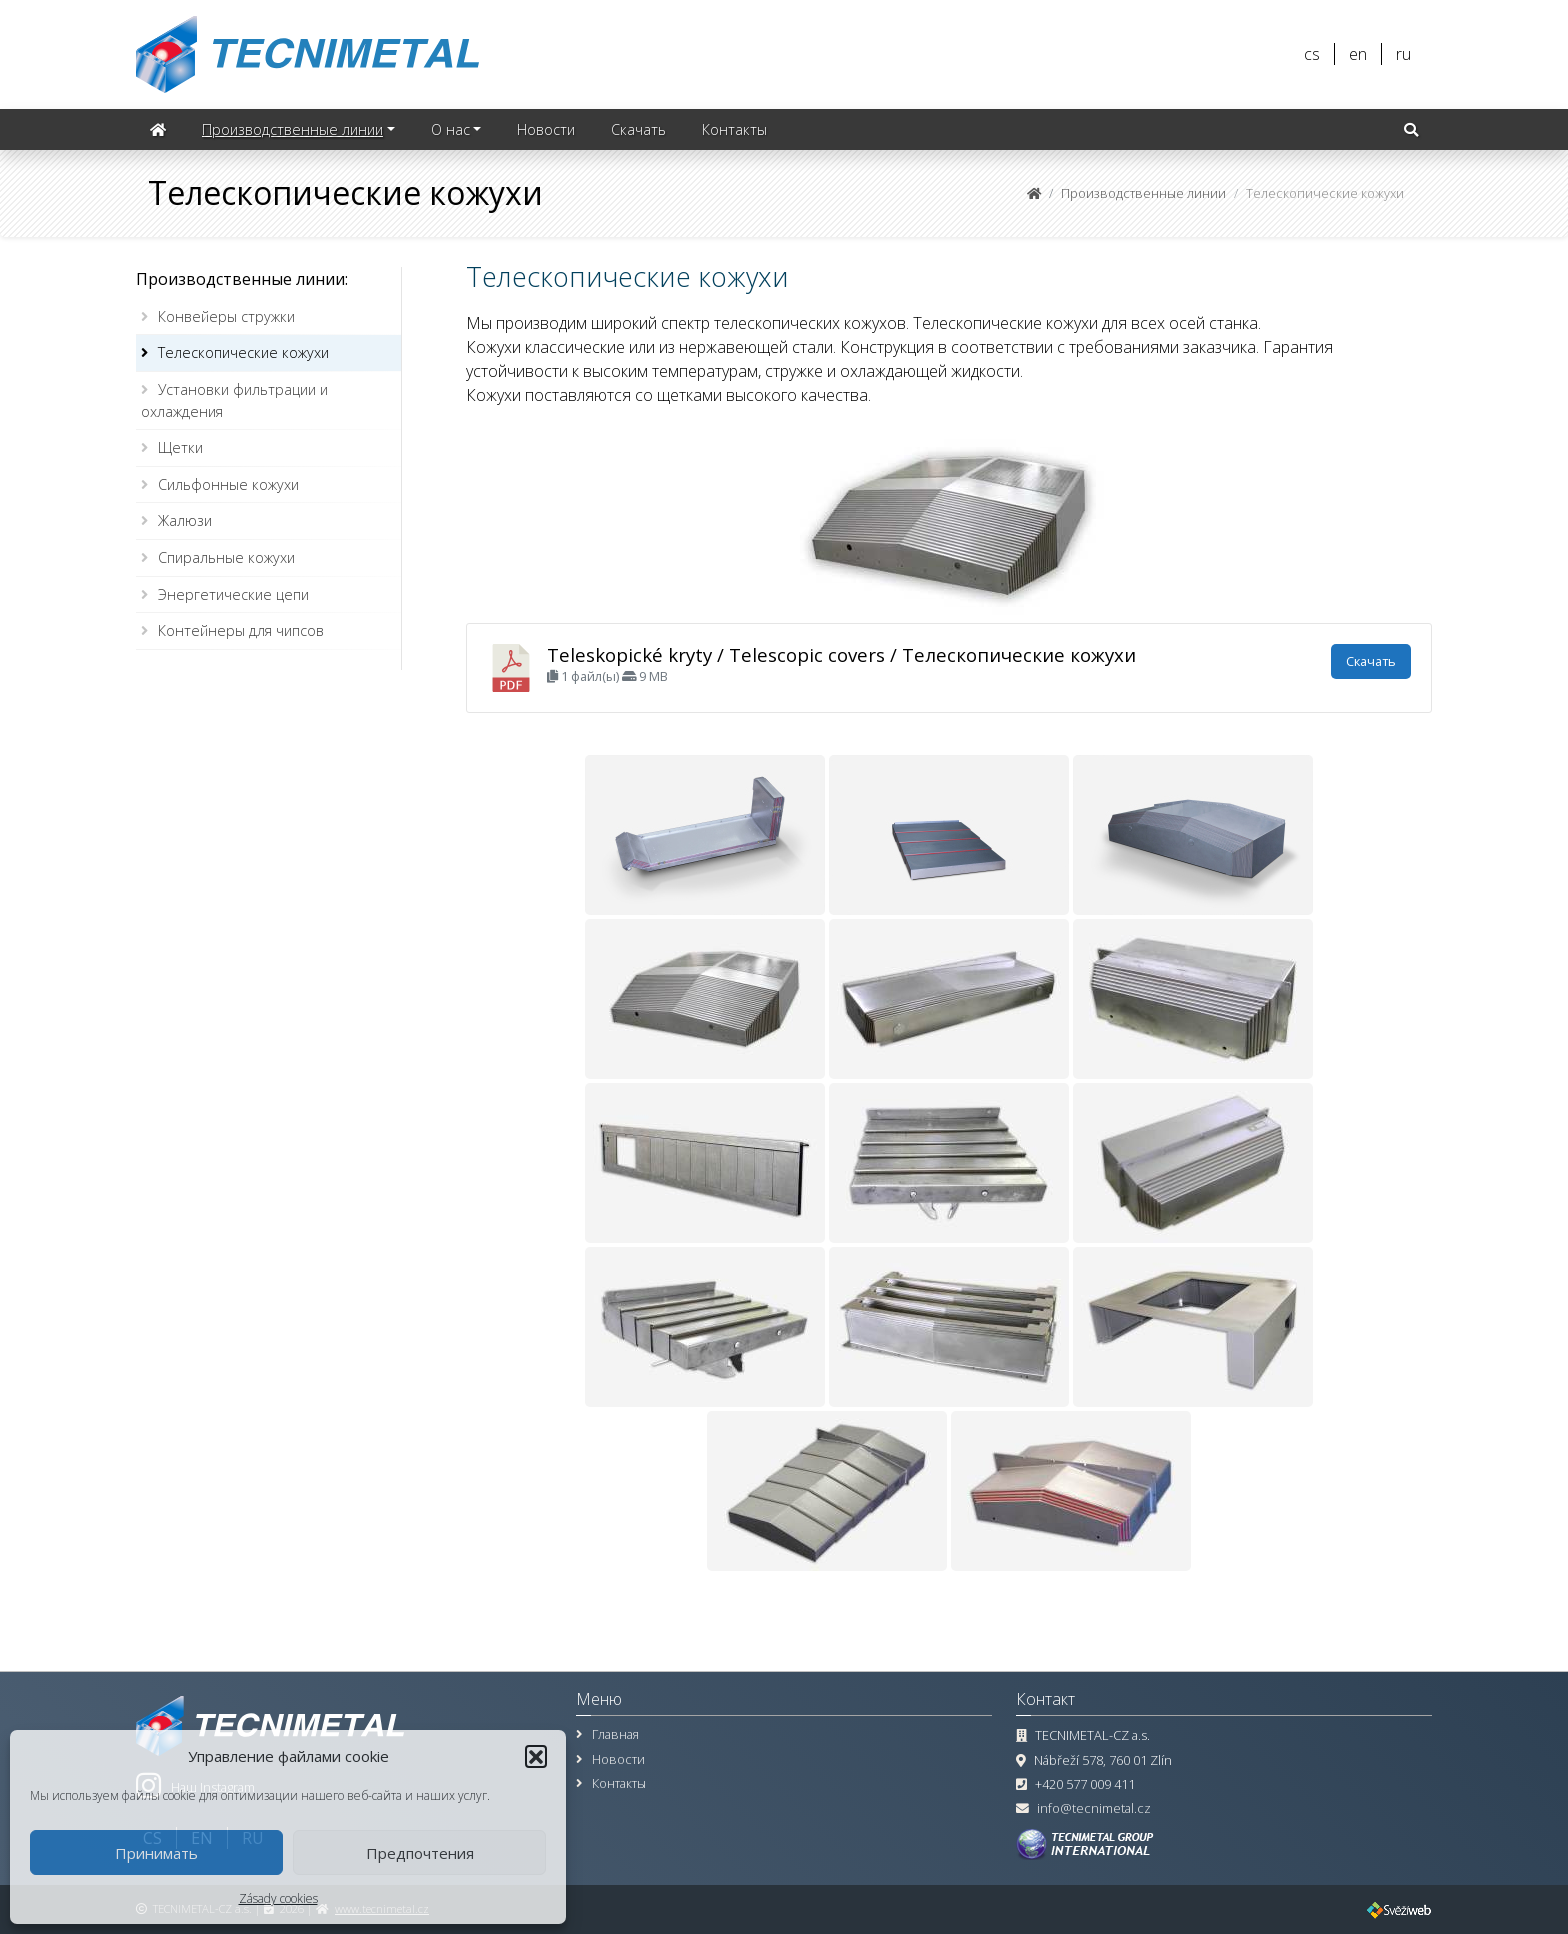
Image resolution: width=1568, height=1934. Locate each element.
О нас (450, 129)
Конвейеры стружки (226, 316)
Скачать (638, 129)
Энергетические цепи (233, 594)
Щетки (180, 447)
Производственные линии (292, 129)
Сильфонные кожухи (228, 484)
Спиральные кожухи (226, 557)
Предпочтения (420, 1853)
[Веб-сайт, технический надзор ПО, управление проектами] (1399, 1908)
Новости (546, 129)
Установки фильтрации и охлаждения (234, 400)
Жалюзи (185, 520)
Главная (615, 1734)
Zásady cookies (278, 1898)
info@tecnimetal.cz (1094, 1808)
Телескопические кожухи (243, 352)
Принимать (156, 1853)
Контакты (734, 129)
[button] (536, 1756)
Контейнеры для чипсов (241, 630)
